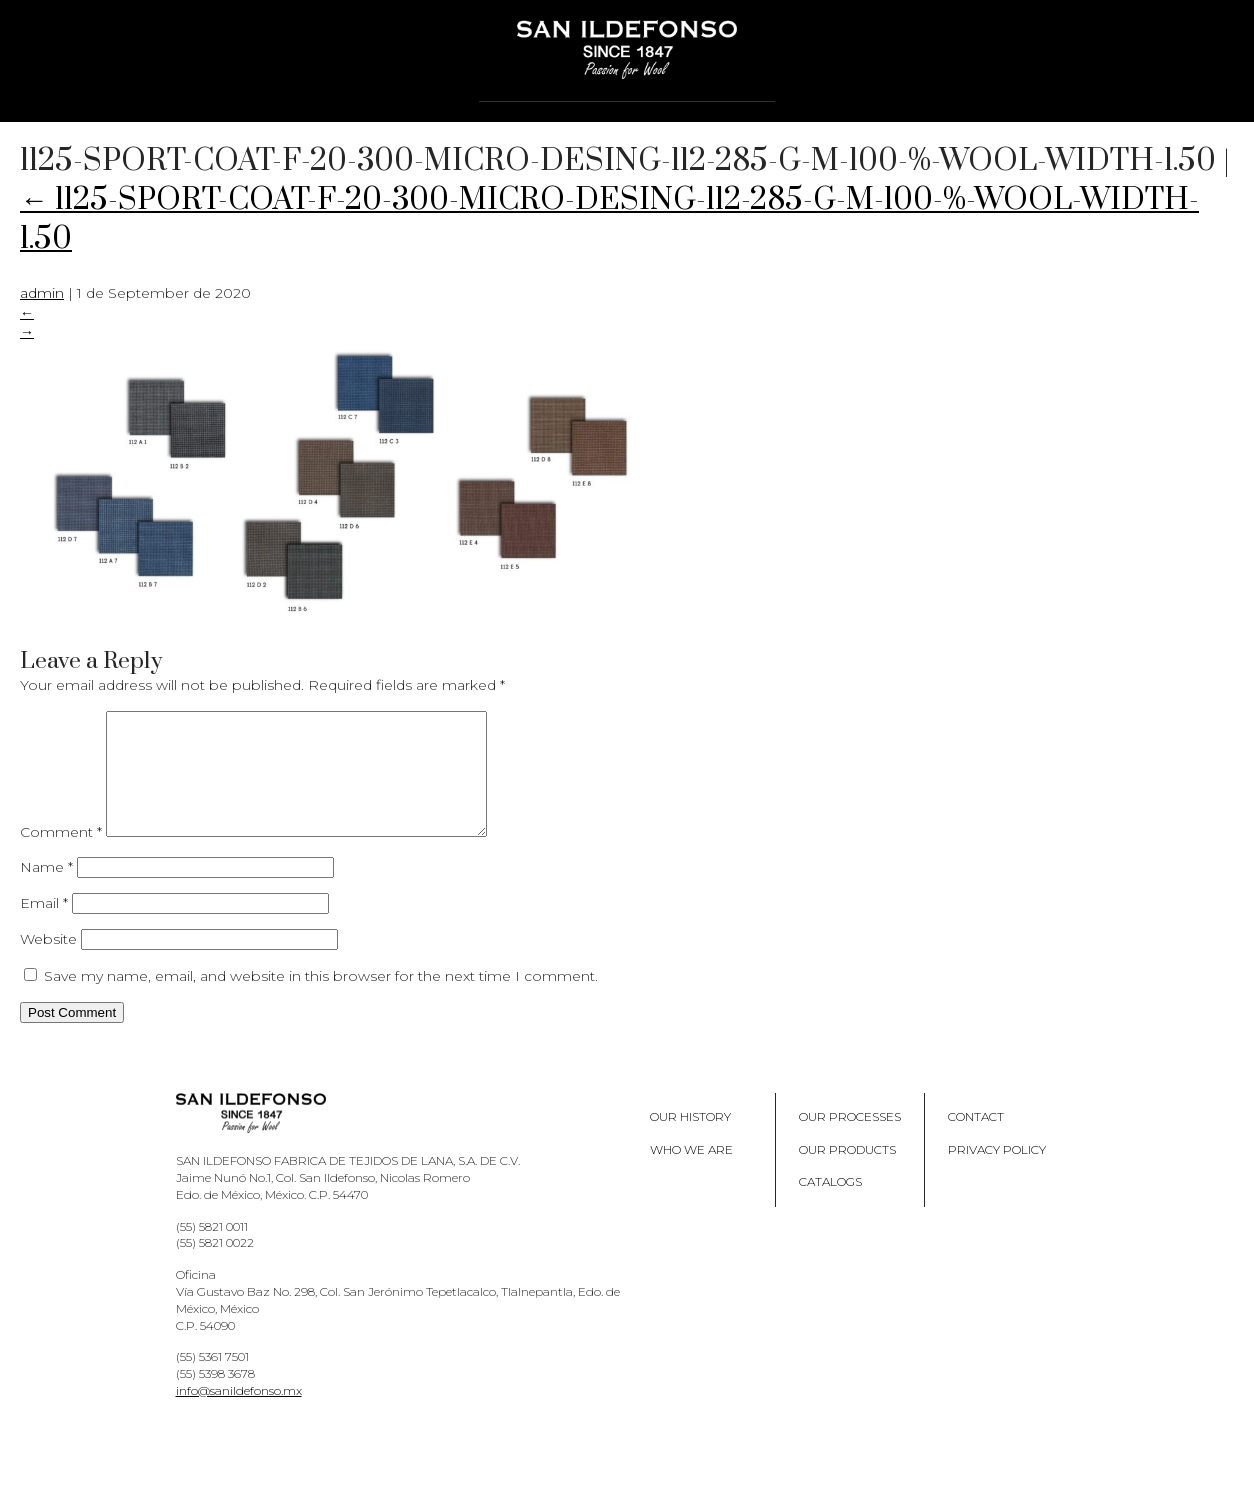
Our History (690, 1140)
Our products (847, 1173)
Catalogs (830, 1205)
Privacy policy (997, 1173)
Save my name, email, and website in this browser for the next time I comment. (321, 1000)
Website (48, 963)
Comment (61, 856)
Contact (976, 1140)
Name (46, 891)
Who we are (691, 1173)
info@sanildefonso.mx (239, 1414)
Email (44, 927)
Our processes (850, 1140)
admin (42, 293)
